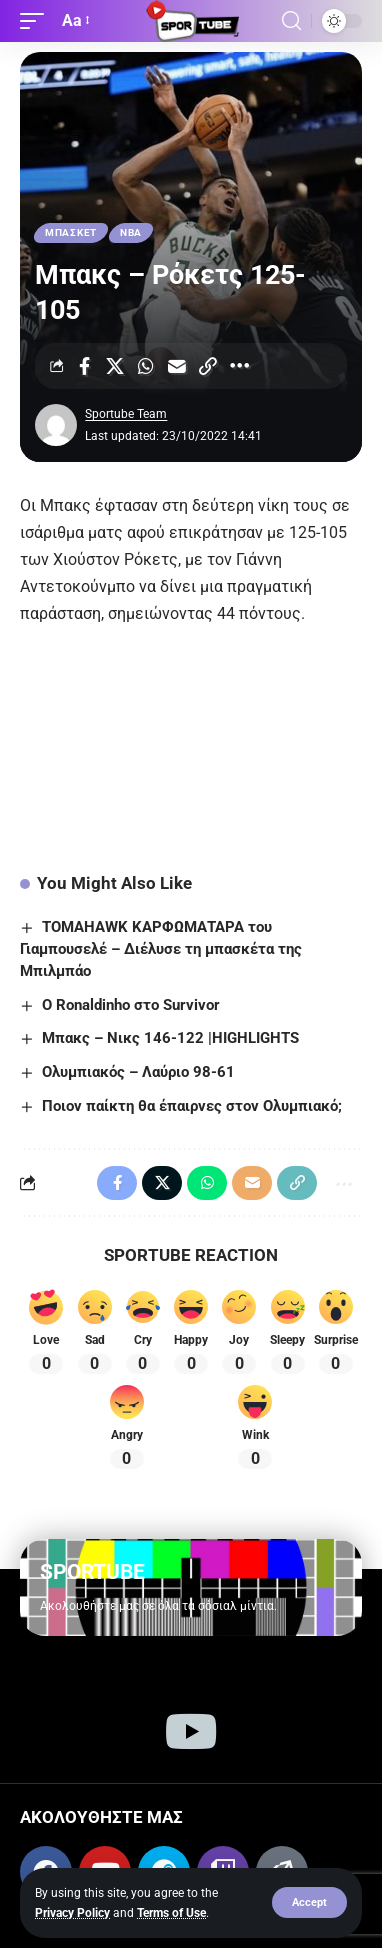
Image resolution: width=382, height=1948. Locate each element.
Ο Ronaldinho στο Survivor (131, 1005)
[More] (239, 366)
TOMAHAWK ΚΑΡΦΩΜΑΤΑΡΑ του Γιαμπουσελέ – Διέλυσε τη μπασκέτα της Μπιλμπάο (161, 949)
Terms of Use (171, 1913)
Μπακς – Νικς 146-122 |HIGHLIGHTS (170, 1038)
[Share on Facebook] (84, 366)
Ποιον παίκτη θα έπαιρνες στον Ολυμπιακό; (192, 1106)
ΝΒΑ (131, 232)
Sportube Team (126, 414)
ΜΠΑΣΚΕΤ (71, 232)
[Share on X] (115, 366)
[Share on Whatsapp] (146, 366)
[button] (309, 1902)
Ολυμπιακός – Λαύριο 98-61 (138, 1072)
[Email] (177, 366)
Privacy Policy (72, 1913)
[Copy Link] (208, 366)
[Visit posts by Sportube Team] (56, 425)
